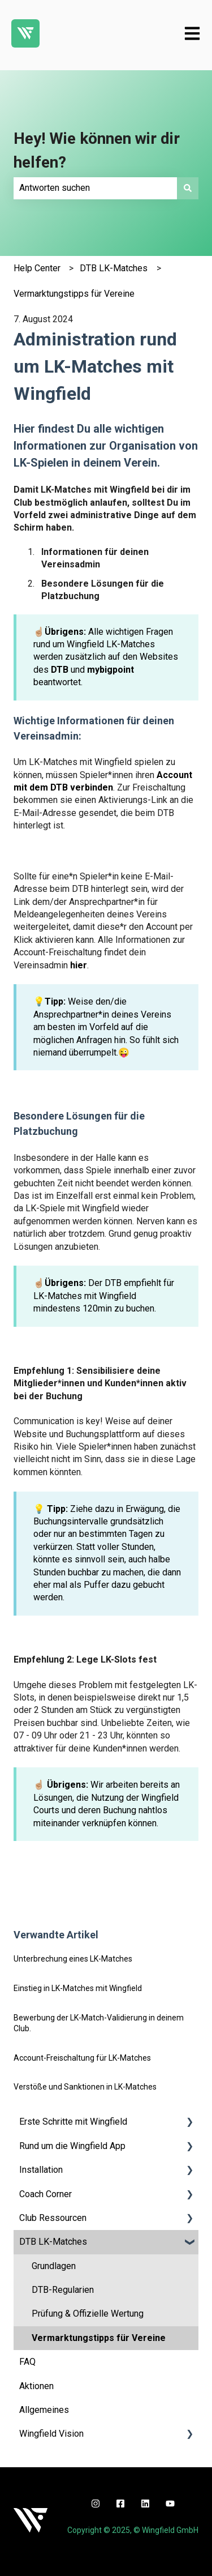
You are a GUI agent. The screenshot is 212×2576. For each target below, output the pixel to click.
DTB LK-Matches (114, 268)
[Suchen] (187, 188)
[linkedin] (145, 2503)
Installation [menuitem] (41, 2169)
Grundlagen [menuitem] (54, 2266)
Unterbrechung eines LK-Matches (73, 1958)
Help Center (37, 268)
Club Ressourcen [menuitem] (52, 2217)
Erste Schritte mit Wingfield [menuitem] (73, 2121)
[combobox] (95, 188)
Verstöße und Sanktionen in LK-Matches (85, 2086)
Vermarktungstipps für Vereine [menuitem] (99, 2338)
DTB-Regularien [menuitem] (63, 2289)
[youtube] (170, 2503)
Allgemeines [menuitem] (44, 2409)
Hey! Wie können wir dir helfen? (97, 150)
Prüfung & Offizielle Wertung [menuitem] (88, 2313)
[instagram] (95, 2503)
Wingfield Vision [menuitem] (51, 2433)
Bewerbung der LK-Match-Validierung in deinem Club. (99, 2023)
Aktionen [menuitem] (36, 2386)
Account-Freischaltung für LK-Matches (82, 2057)
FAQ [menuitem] (27, 2361)
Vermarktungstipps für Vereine (74, 293)
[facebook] (120, 2503)
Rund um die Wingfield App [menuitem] (72, 2146)
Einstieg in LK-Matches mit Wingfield (78, 1988)
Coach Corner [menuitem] (45, 2194)
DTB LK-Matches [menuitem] (53, 2241)
